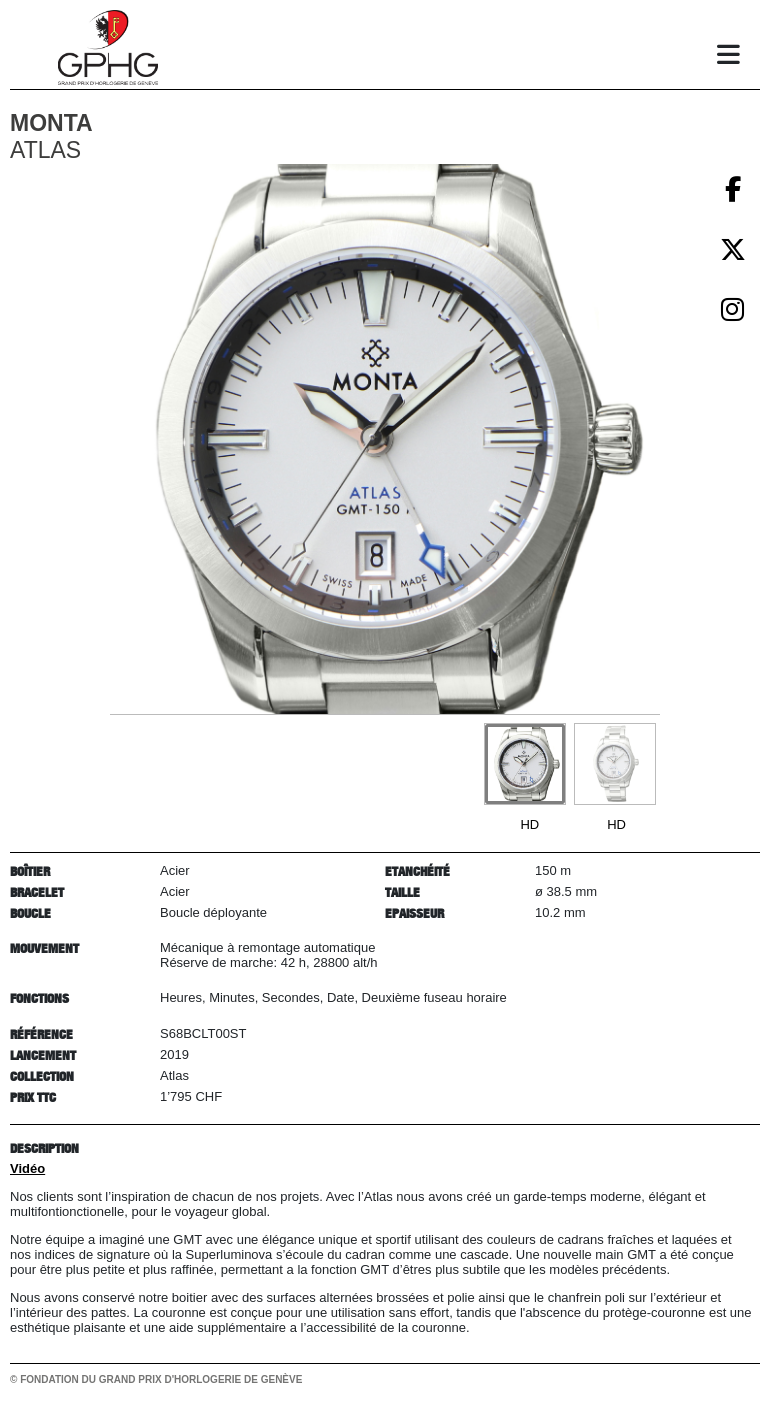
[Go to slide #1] (525, 764)
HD (529, 824)
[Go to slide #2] (615, 764)
